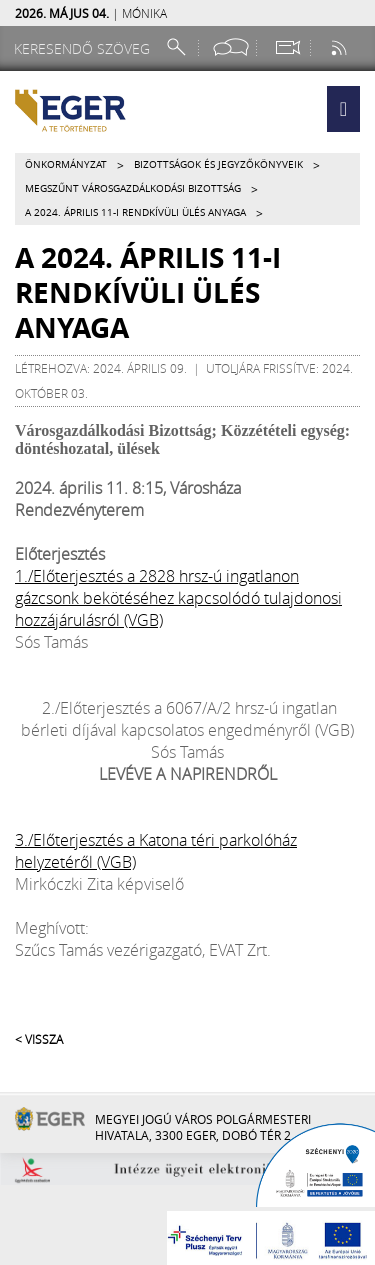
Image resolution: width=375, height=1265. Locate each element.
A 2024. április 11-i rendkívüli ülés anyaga (135, 212)
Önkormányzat (66, 164)
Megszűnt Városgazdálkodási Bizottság (133, 188)
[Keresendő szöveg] (85, 48)
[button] (343, 109)
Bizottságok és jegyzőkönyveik (218, 164)
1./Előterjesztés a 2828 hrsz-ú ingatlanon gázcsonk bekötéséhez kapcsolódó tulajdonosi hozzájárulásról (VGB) (178, 598)
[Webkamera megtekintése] (287, 47)
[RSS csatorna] (341, 47)
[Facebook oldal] (231, 47)
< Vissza (39, 1039)
